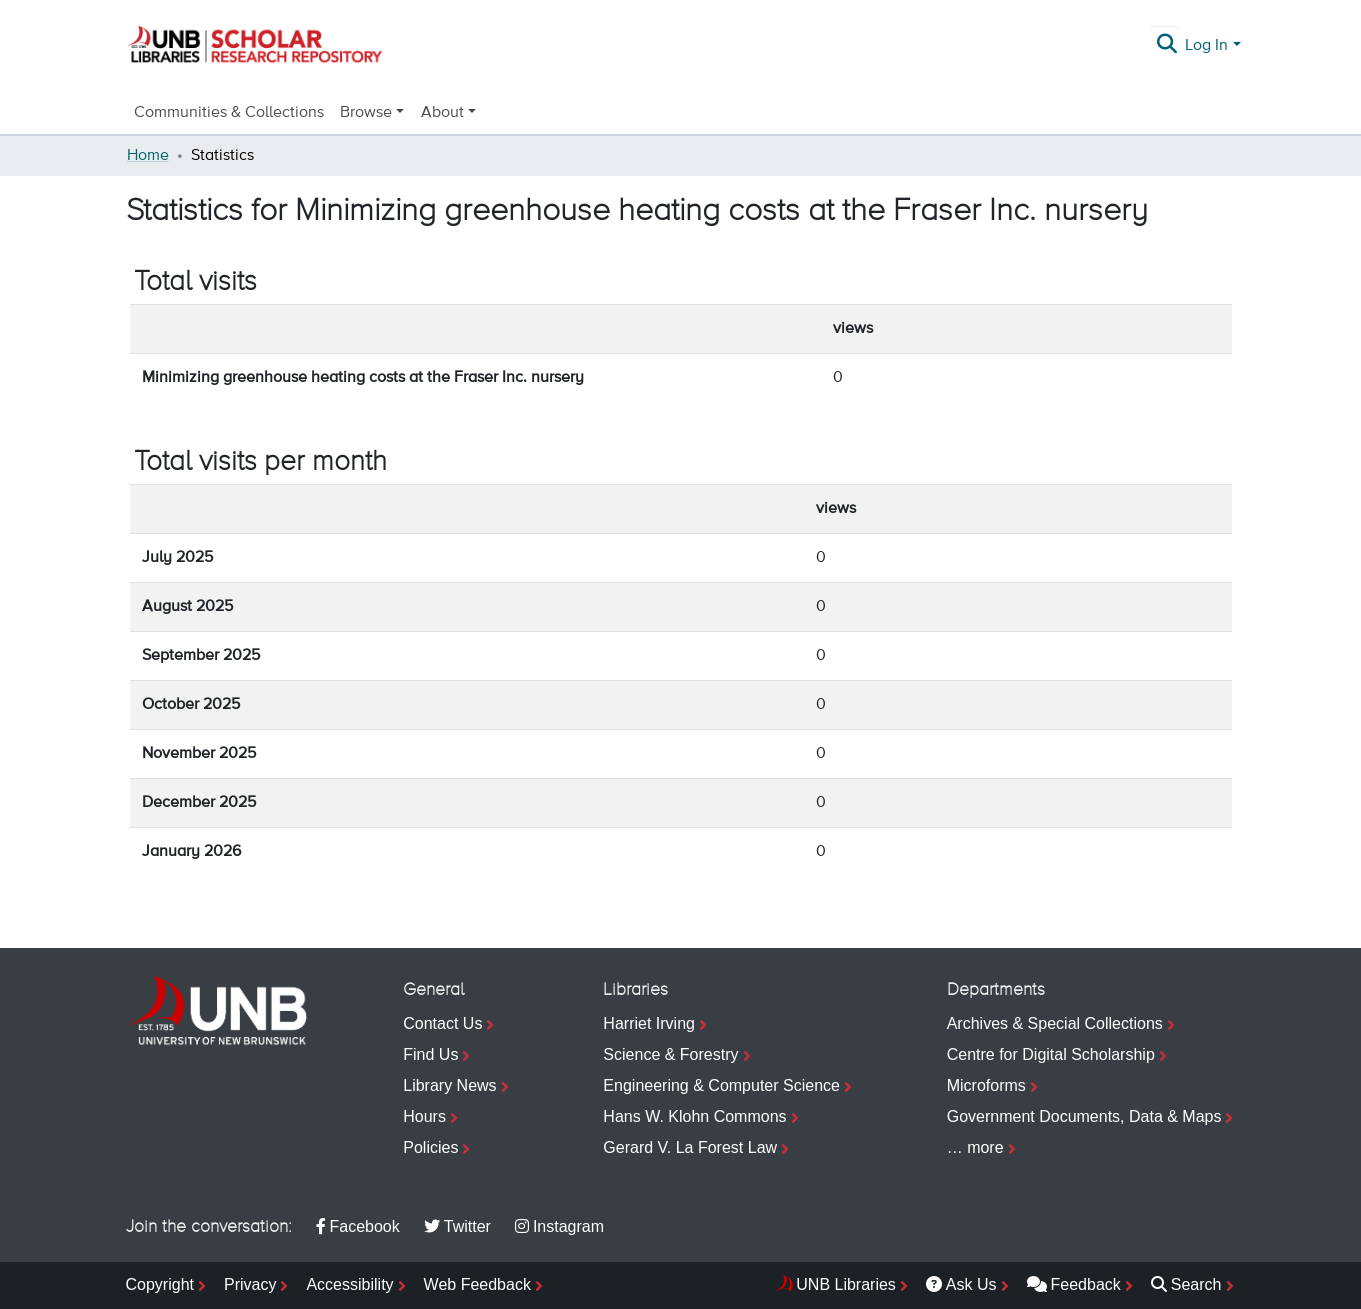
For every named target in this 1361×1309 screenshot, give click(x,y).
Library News (449, 1085)
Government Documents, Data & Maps (1084, 1116)
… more (975, 1147)
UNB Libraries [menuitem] (846, 1284)
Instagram (559, 1226)
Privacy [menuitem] (250, 1284)
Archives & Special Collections (1055, 1023)
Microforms (986, 1085)
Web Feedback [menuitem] (477, 1284)
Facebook (358, 1226)
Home (148, 156)
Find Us (430, 1054)
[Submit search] (1166, 46)
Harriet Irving (649, 1023)
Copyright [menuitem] (160, 1284)
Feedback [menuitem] (1074, 1284)
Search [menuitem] (1186, 1284)
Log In (1206, 46)
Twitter (457, 1226)
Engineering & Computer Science (721, 1085)
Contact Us (442, 1023)
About (442, 113)
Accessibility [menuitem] (349, 1284)
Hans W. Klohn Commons (694, 1116)
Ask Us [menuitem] (961, 1284)
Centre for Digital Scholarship (1051, 1054)
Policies (430, 1147)
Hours (424, 1116)
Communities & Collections (229, 113)
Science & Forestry (670, 1054)
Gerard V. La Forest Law (690, 1147)
